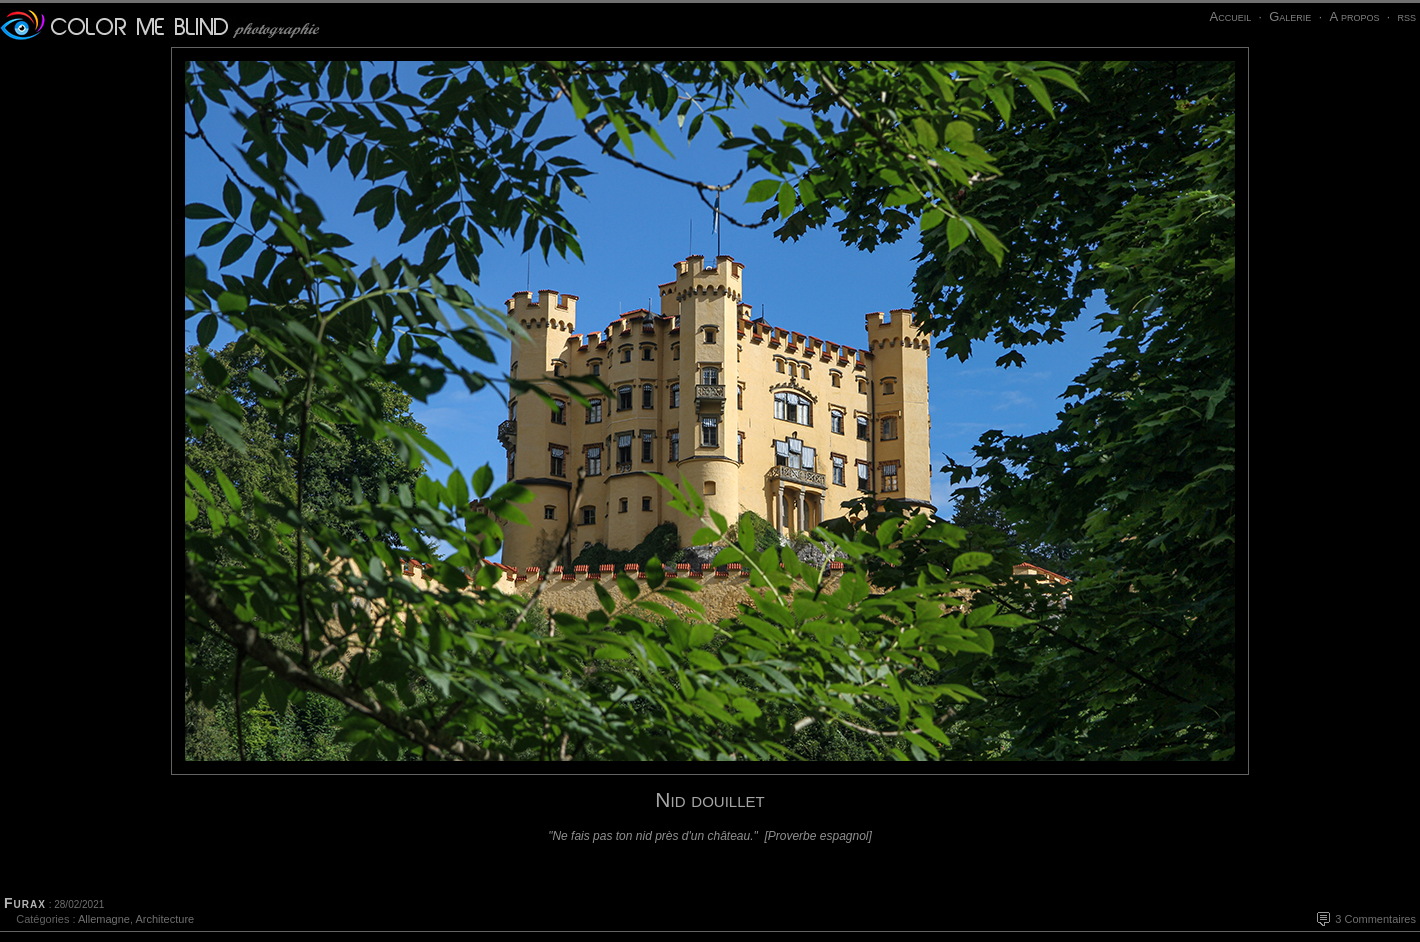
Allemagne (104, 919)
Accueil (1230, 16)
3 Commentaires (1375, 919)
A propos (1354, 16)
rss (1406, 16)
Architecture (164, 919)
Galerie (1290, 16)
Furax (25, 903)
